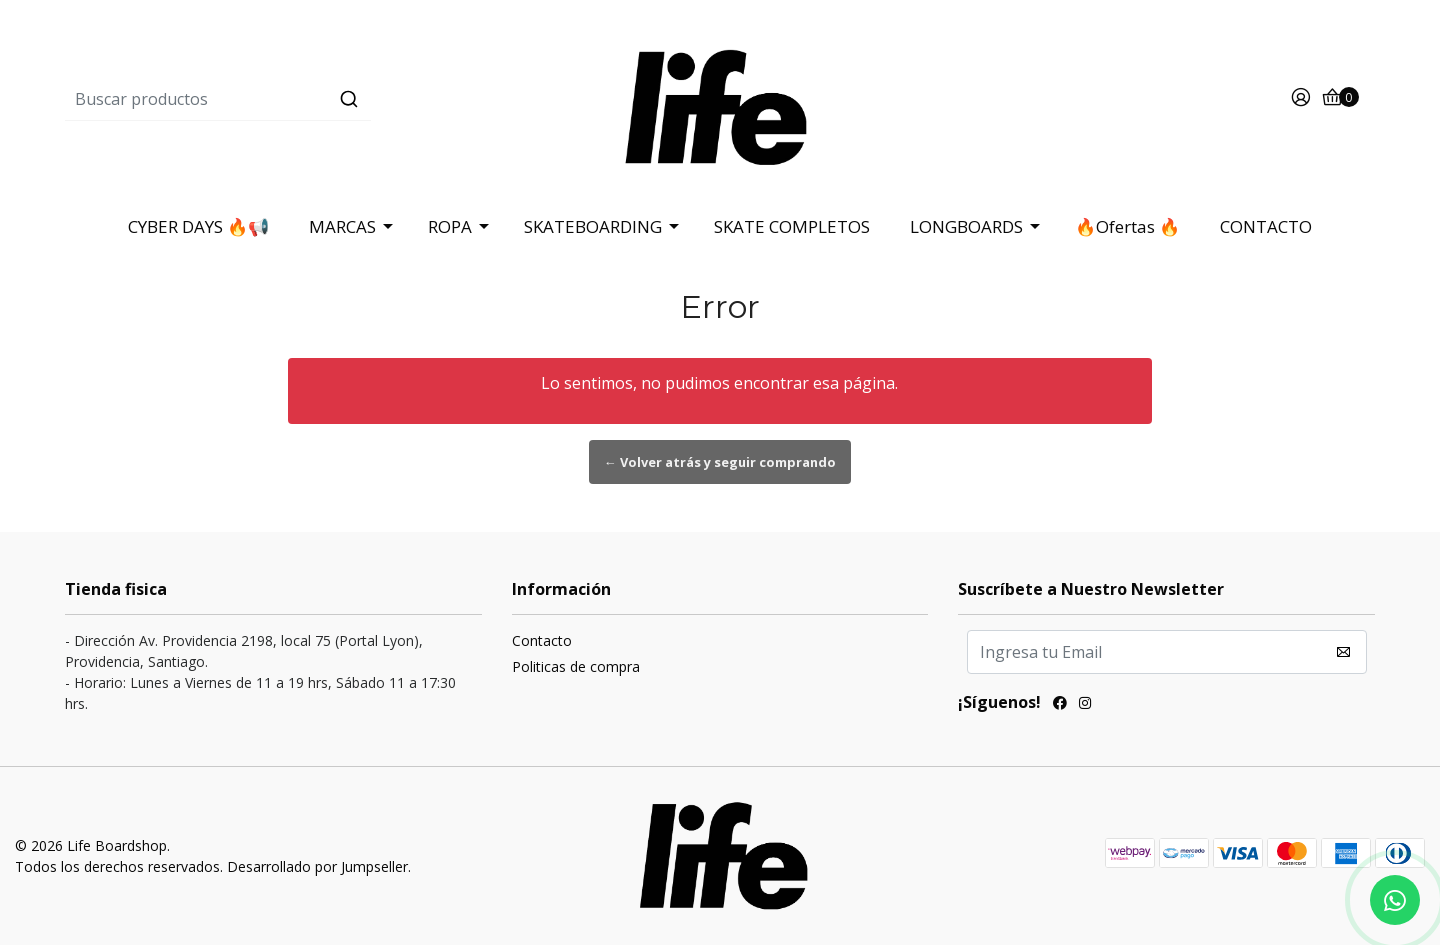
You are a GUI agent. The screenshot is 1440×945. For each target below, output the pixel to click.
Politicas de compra (576, 666)
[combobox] (283, 99)
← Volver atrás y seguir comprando (720, 462)
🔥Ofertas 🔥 (1127, 226)
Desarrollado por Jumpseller (317, 866)
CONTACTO (1266, 226)
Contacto (542, 640)
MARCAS (342, 226)
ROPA (450, 226)
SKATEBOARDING (593, 226)
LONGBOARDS (966, 226)
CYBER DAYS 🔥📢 (198, 226)
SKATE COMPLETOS (792, 226)
